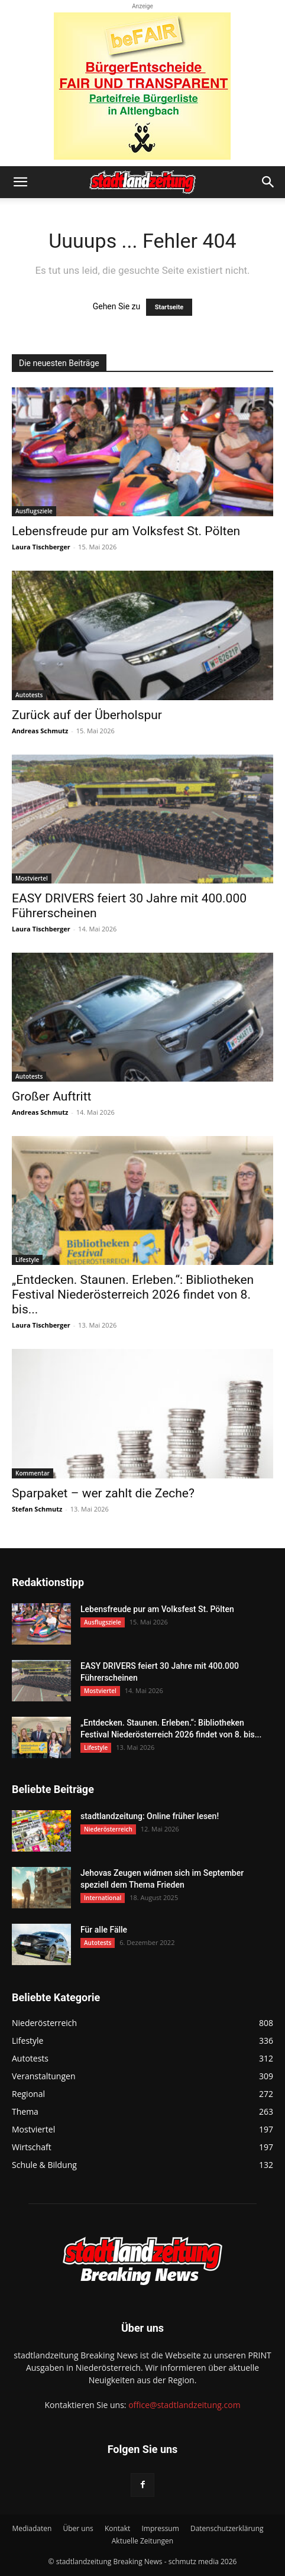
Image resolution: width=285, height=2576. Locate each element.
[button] (20, 182)
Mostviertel (31, 878)
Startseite (169, 307)
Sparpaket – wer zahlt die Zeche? (103, 1493)
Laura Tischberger (41, 546)
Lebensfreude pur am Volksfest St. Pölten (126, 531)
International (102, 1898)
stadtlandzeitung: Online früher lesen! (149, 1816)
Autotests (29, 695)
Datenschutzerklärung (227, 2528)
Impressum (160, 2528)
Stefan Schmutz (37, 1508)
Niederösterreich (108, 1829)
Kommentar (32, 1473)
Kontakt (117, 2528)
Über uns (78, 2528)
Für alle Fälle (103, 1929)
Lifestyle (27, 1259)
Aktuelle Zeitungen (142, 2541)
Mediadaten (31, 2528)
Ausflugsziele (34, 511)
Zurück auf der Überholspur (87, 715)
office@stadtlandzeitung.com (184, 2404)
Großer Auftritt (51, 1096)
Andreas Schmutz (40, 730)
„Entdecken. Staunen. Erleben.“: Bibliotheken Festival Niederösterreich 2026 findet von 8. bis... (133, 1294)
